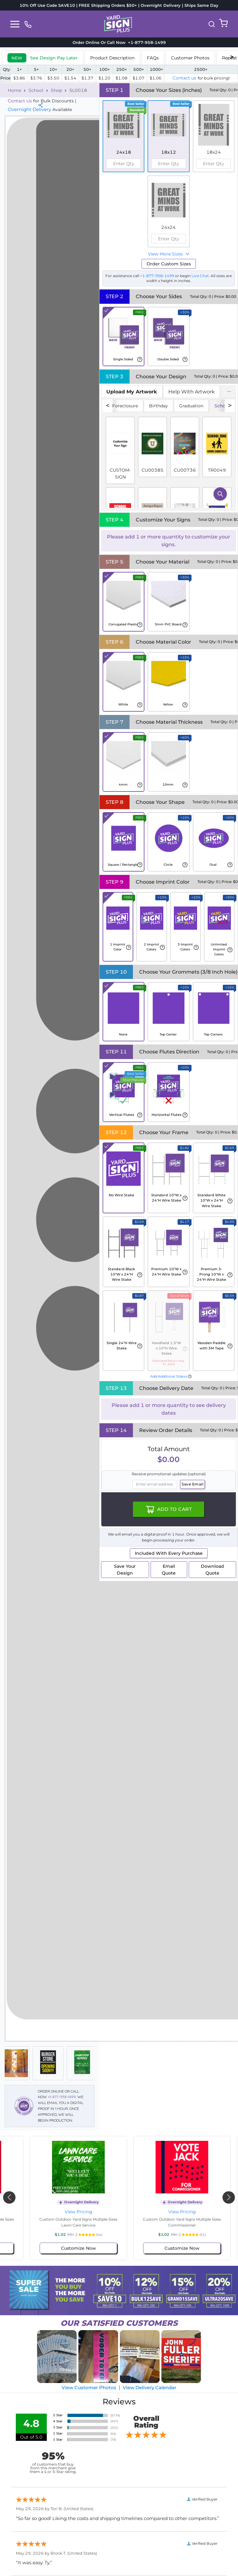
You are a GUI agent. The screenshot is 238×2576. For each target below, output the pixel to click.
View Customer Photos (89, 2387)
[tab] (43, 57)
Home (14, 90)
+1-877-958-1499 (62, 2096)
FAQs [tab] (153, 58)
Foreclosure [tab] (125, 406)
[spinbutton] (123, 163)
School (36, 90)
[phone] (27, 24)
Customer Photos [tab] (190, 58)
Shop (56, 90)
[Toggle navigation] (14, 24)
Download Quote (212, 1569)
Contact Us (20, 101)
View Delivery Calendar (149, 2387)
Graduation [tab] (191, 406)
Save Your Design (125, 1569)
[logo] (118, 23)
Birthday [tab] (158, 406)
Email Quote (169, 1569)
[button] (211, 24)
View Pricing (67, 2211)
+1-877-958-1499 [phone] (146, 42)
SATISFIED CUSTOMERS (119, 2323)
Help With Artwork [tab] (191, 392)
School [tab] (221, 406)
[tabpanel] (168, 454)
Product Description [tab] (112, 58)
